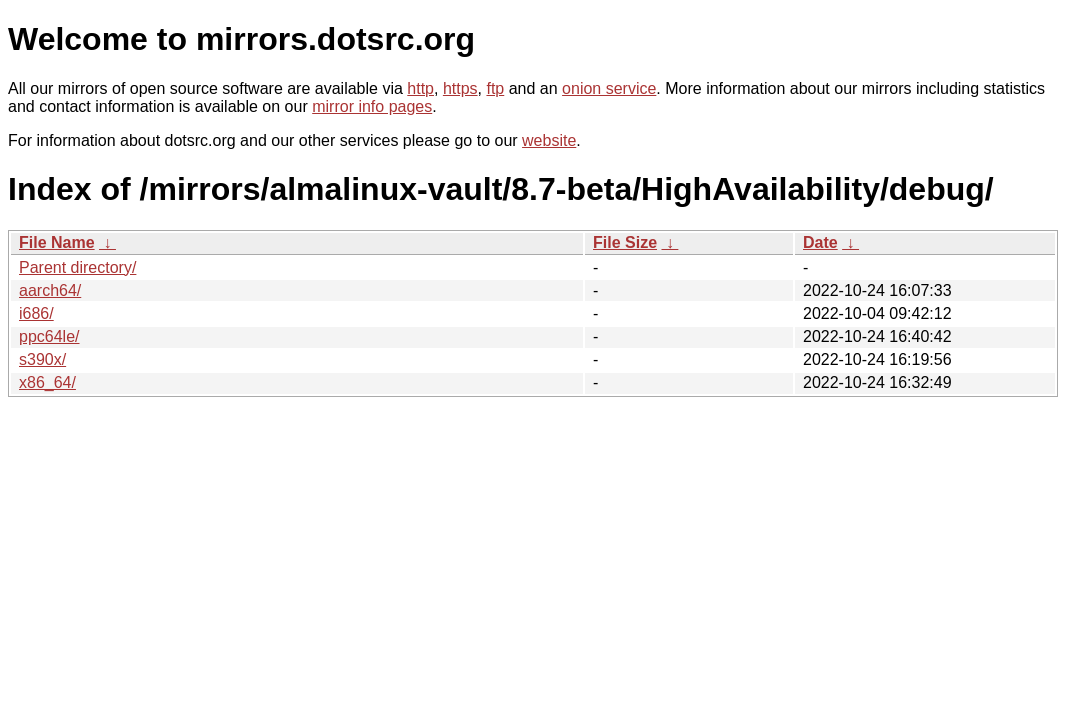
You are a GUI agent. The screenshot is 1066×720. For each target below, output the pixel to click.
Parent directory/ (77, 267)
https (460, 88)
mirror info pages (372, 106)
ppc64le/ (49, 336)
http (420, 88)
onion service (609, 88)
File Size (625, 242)
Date (820, 242)
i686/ (36, 313)
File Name (57, 242)
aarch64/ (50, 290)
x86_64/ (47, 382)
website (549, 140)
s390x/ (42, 359)
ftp (495, 88)
